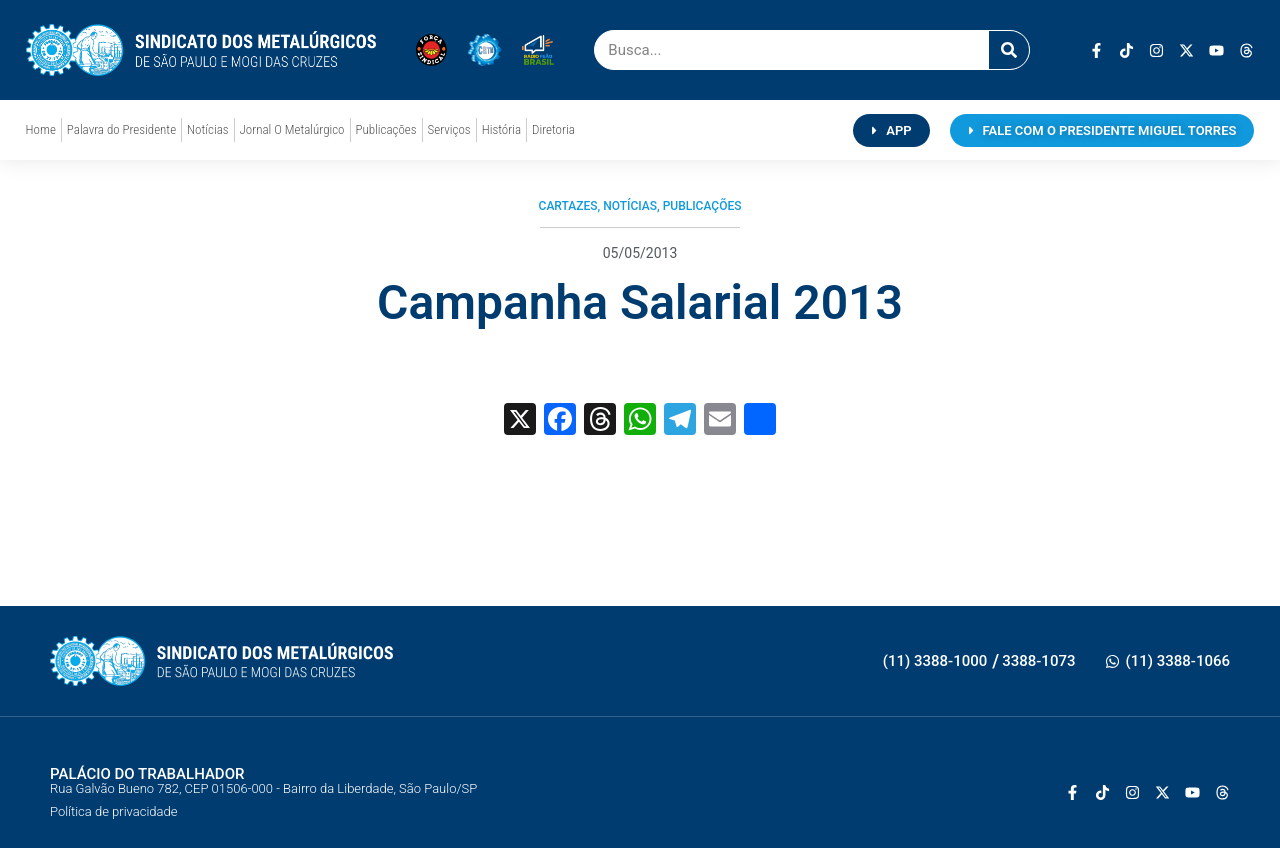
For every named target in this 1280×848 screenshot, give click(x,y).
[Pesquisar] (1009, 50)
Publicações (386, 129)
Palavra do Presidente (121, 129)
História (501, 129)
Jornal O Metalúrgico (292, 129)
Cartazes (568, 206)
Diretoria (553, 129)
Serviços (449, 129)
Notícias (207, 129)
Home (41, 129)
